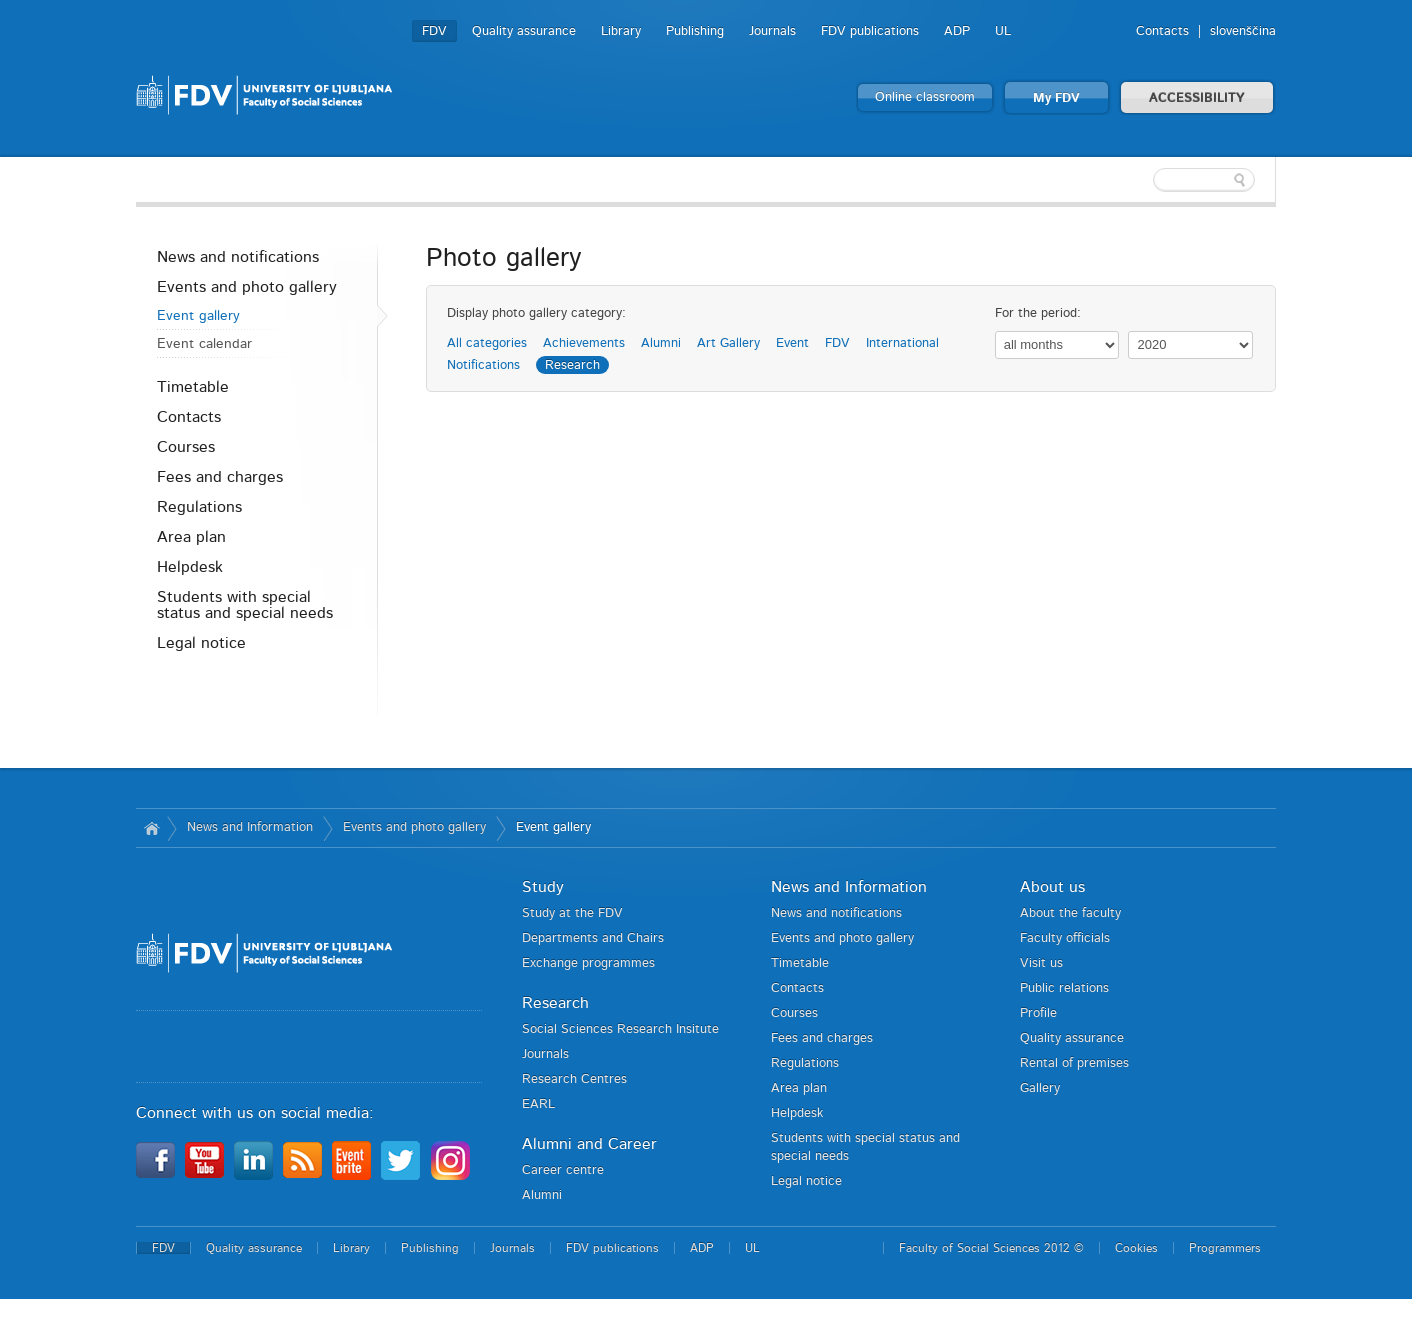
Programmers (1225, 1248)
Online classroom (925, 97)
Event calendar (204, 344)
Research (572, 365)
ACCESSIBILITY (1197, 98)
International (902, 343)
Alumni (661, 343)
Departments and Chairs (593, 938)
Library (621, 31)
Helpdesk (190, 567)
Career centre (563, 1170)
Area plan (191, 537)
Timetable (193, 387)
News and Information (250, 827)
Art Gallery (728, 343)
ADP (957, 31)
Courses (186, 447)
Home (151, 828)
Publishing (695, 31)
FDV (434, 31)
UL (1003, 31)
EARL (538, 1104)
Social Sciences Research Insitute (620, 1029)
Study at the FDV (572, 913)
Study (543, 887)
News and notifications (238, 257)
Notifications (483, 365)
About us (1052, 887)
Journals (772, 31)
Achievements (584, 343)
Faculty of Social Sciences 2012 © (991, 1248)
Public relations (1064, 988)
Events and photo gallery (247, 287)
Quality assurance (524, 31)
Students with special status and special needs (245, 605)
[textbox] (1146, 180)
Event (792, 343)
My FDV (1056, 98)
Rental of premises (1074, 1063)
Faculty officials (1065, 938)
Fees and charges (220, 477)
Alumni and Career (589, 1144)
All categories (487, 343)
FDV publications (870, 31)
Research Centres (574, 1079)
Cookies (1136, 1248)
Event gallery (198, 316)
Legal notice (201, 643)
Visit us (1041, 963)
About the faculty (1070, 913)
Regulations (199, 507)
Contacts (1162, 31)
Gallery (1040, 1088)
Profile (1038, 1013)
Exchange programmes (588, 963)
